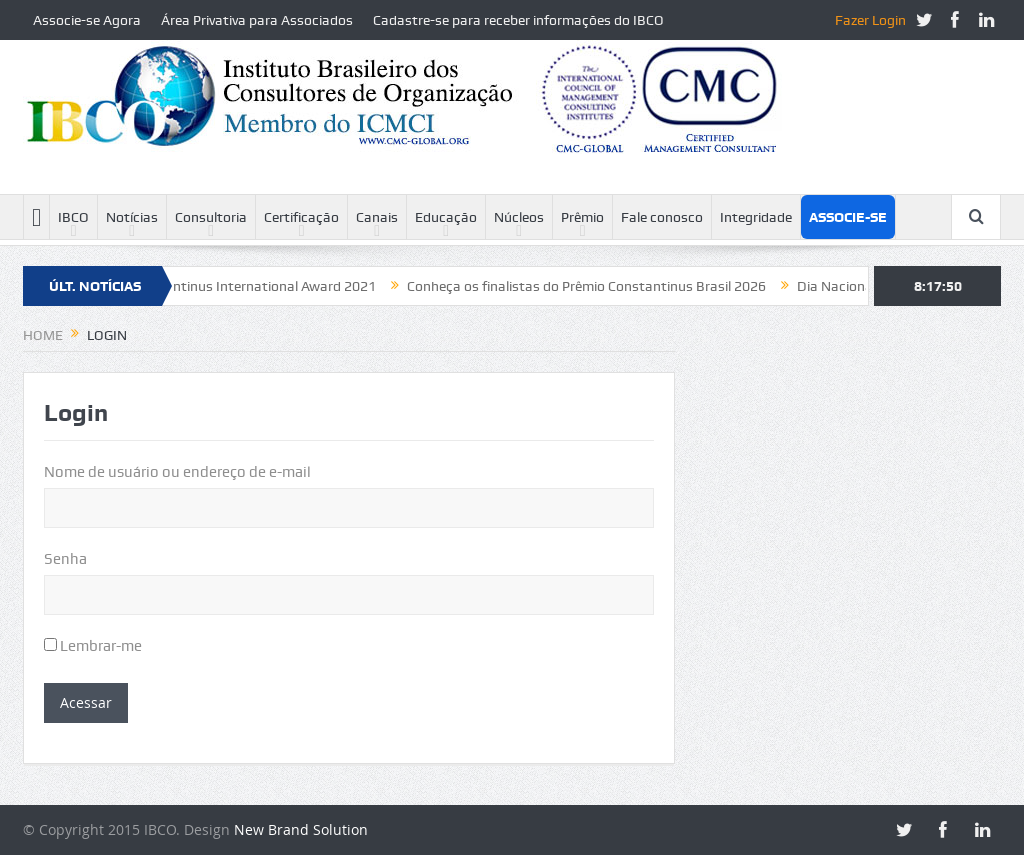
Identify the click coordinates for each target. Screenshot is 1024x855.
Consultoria (211, 217)
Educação (446, 217)
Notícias (132, 217)
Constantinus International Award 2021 (259, 286)
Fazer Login (870, 20)
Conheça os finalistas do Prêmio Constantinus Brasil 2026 (593, 286)
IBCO (73, 217)
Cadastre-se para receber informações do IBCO (518, 20)
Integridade (756, 217)
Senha (65, 559)
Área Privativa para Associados (257, 20)
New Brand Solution (301, 829)
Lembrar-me (93, 646)
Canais (377, 217)
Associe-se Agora (87, 20)
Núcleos (519, 217)
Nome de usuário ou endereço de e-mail (177, 472)
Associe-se (848, 217)
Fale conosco (662, 217)
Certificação (301, 217)
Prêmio (582, 217)
